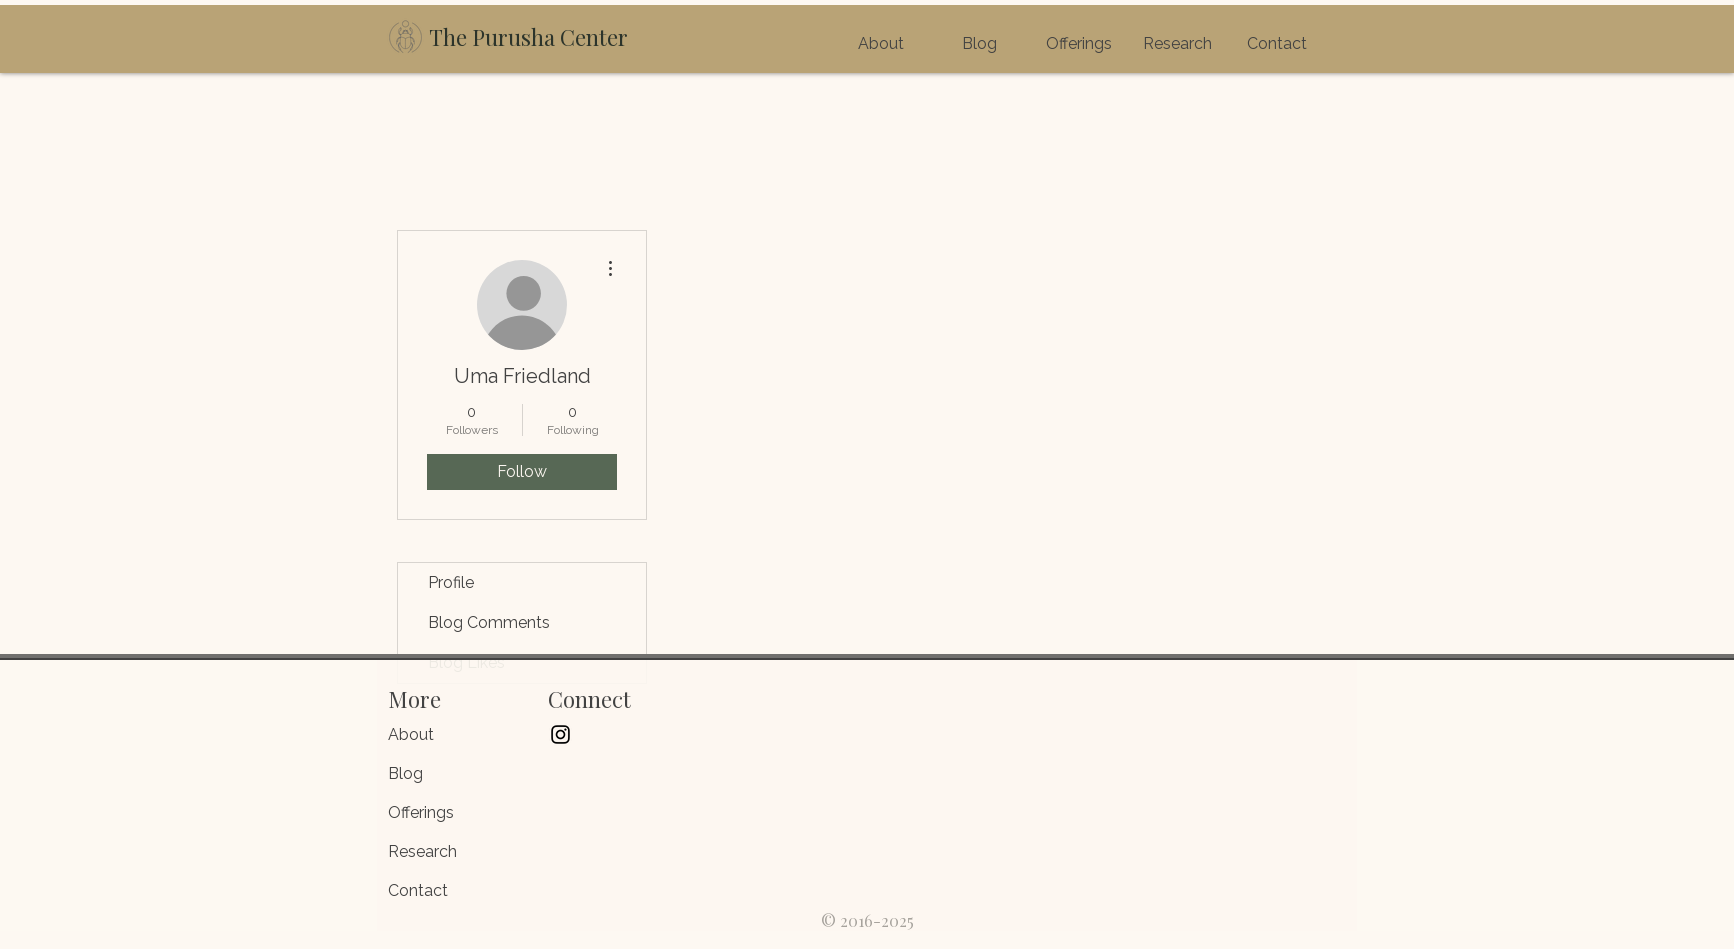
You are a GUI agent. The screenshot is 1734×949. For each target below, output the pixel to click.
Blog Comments (489, 622)
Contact (418, 890)
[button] (1078, 44)
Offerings (421, 812)
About (411, 734)
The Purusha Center (528, 37)
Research (422, 851)
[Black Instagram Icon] (560, 734)
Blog (405, 773)
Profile (451, 582)
